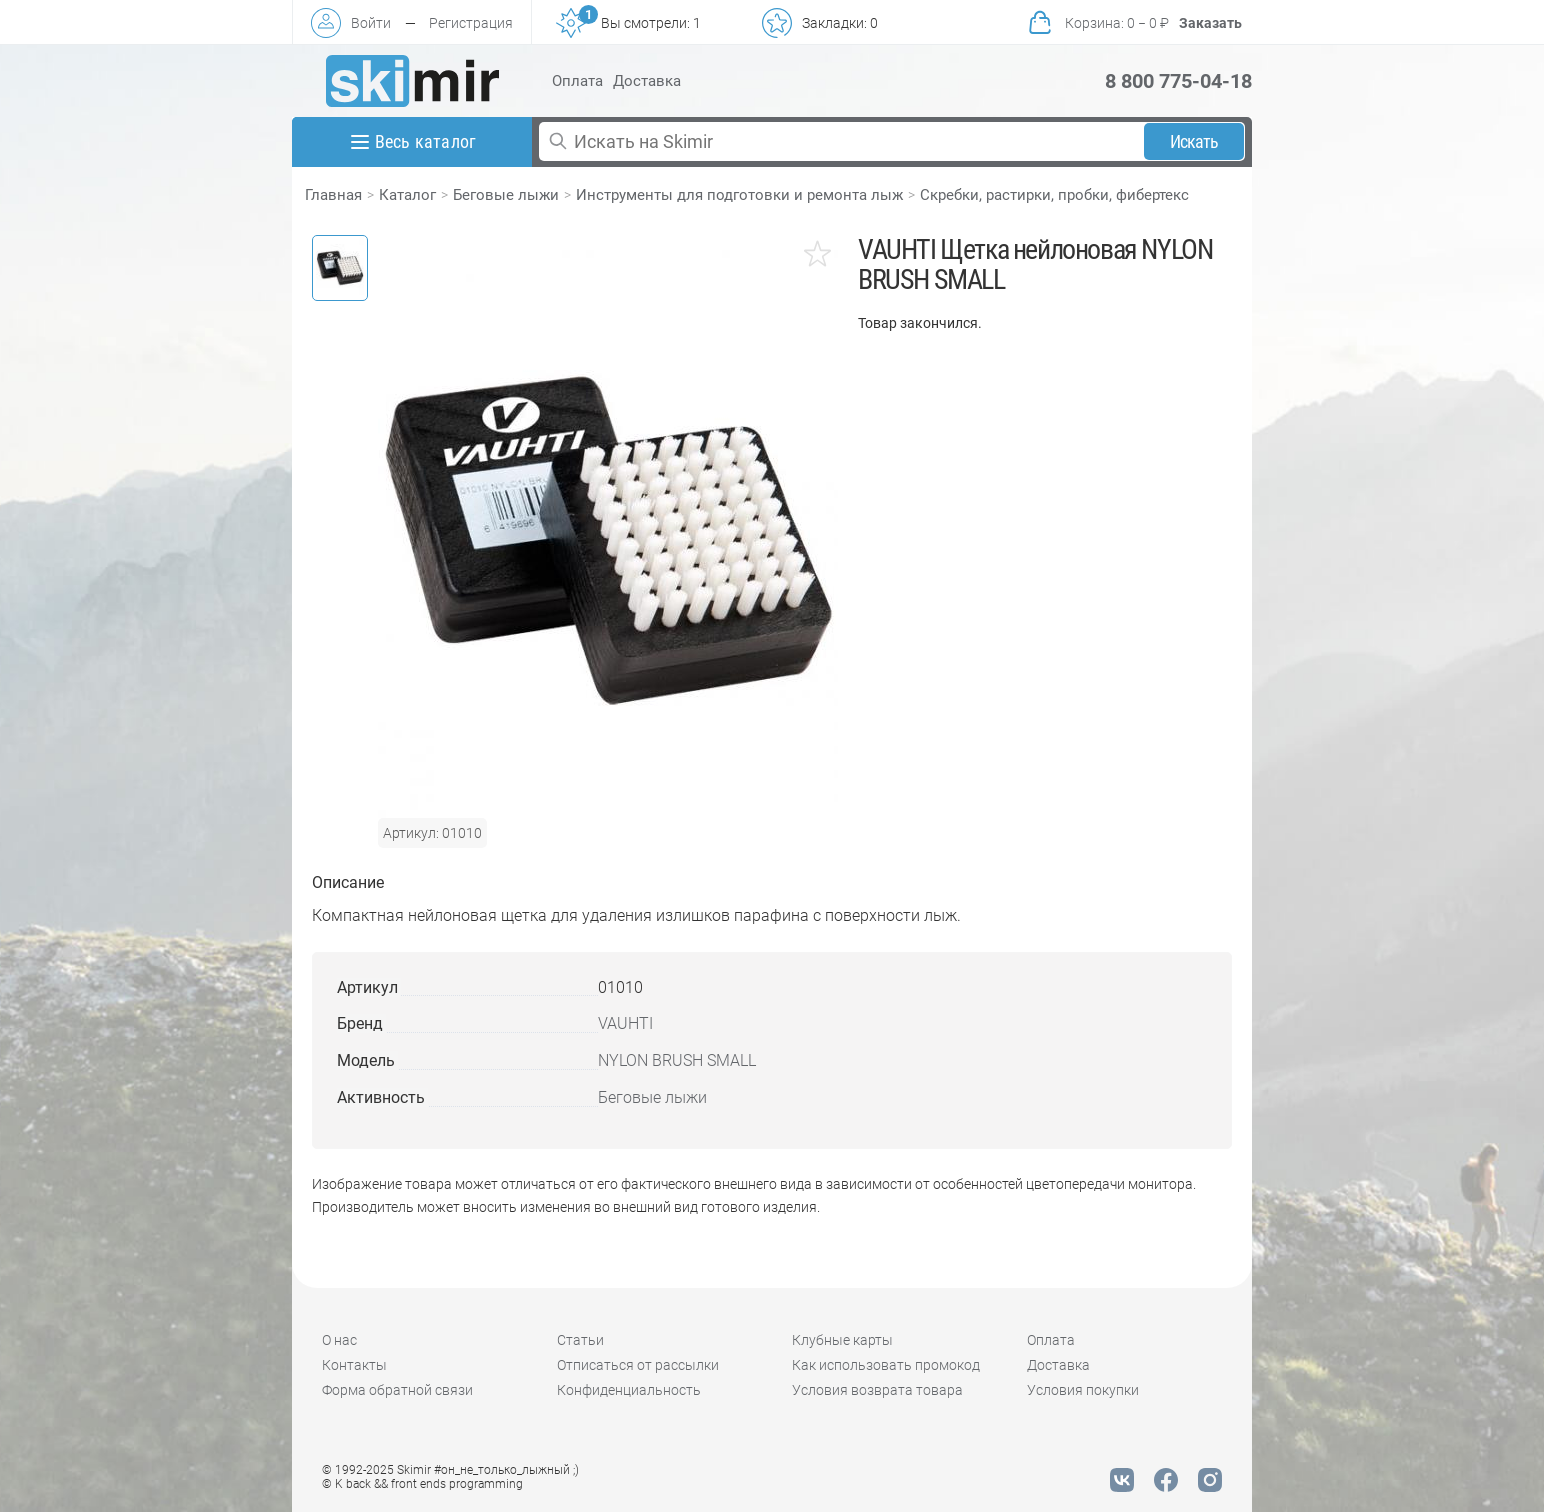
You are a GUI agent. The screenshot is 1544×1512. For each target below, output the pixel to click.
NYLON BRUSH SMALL (677, 1060)
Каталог (407, 195)
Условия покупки (1083, 1390)
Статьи (580, 1340)
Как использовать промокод (886, 1365)
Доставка (647, 81)
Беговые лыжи (506, 195)
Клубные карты (842, 1340)
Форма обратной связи (397, 1390)
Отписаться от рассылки (638, 1365)
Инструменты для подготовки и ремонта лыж (739, 195)
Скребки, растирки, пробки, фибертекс (1054, 195)
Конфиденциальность (629, 1390)
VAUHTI (625, 1023)
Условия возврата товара (877, 1390)
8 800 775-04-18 (1178, 81)
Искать (1194, 141)
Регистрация (471, 23)
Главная (333, 195)
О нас (339, 1340)
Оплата (577, 81)
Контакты (354, 1365)
